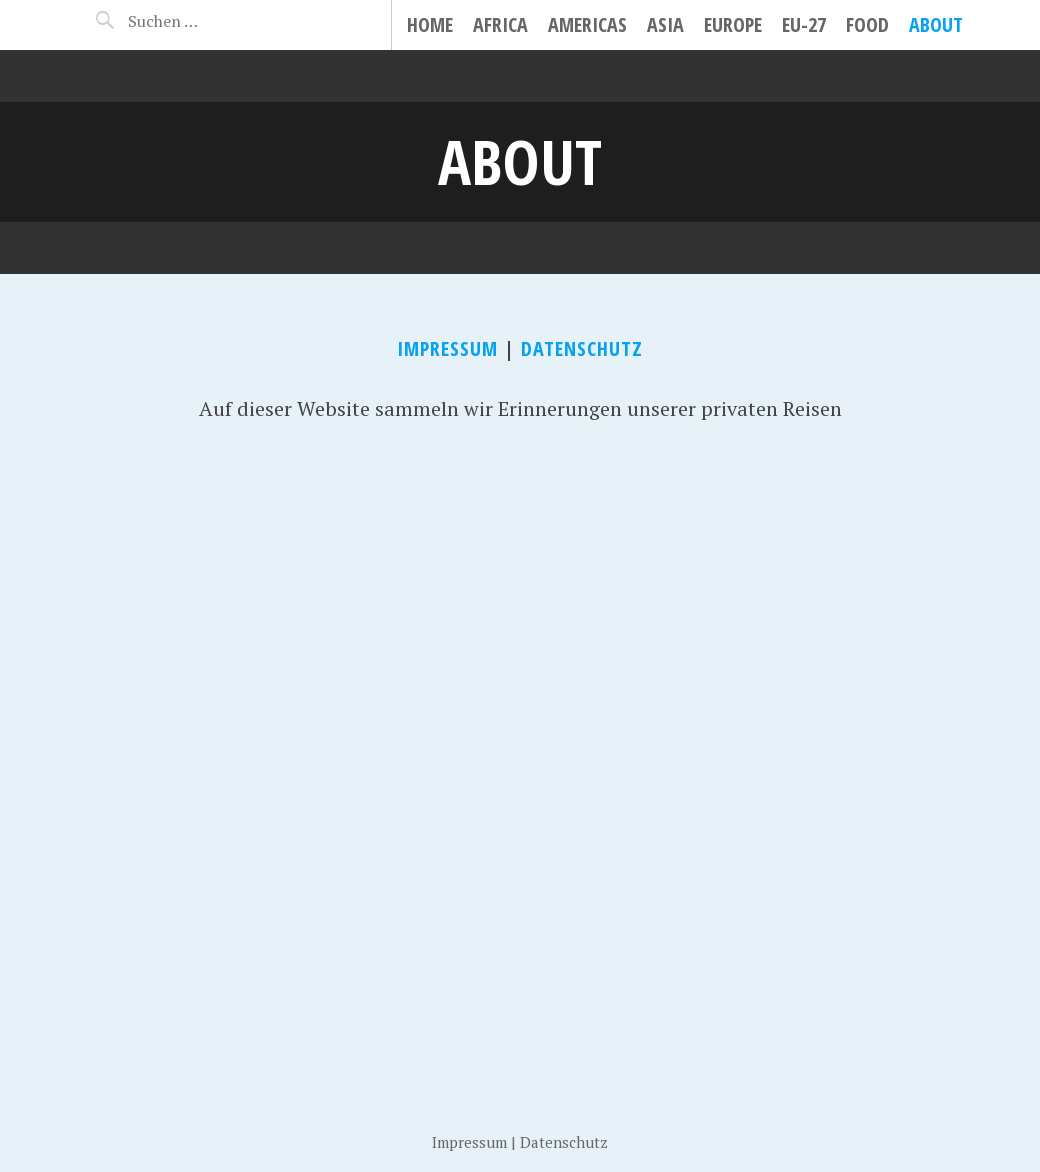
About (936, 24)
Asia (665, 24)
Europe (733, 24)
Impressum (447, 348)
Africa (500, 24)
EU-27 (804, 24)
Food (867, 24)
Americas (587, 24)
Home (430, 24)
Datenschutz (582, 348)
